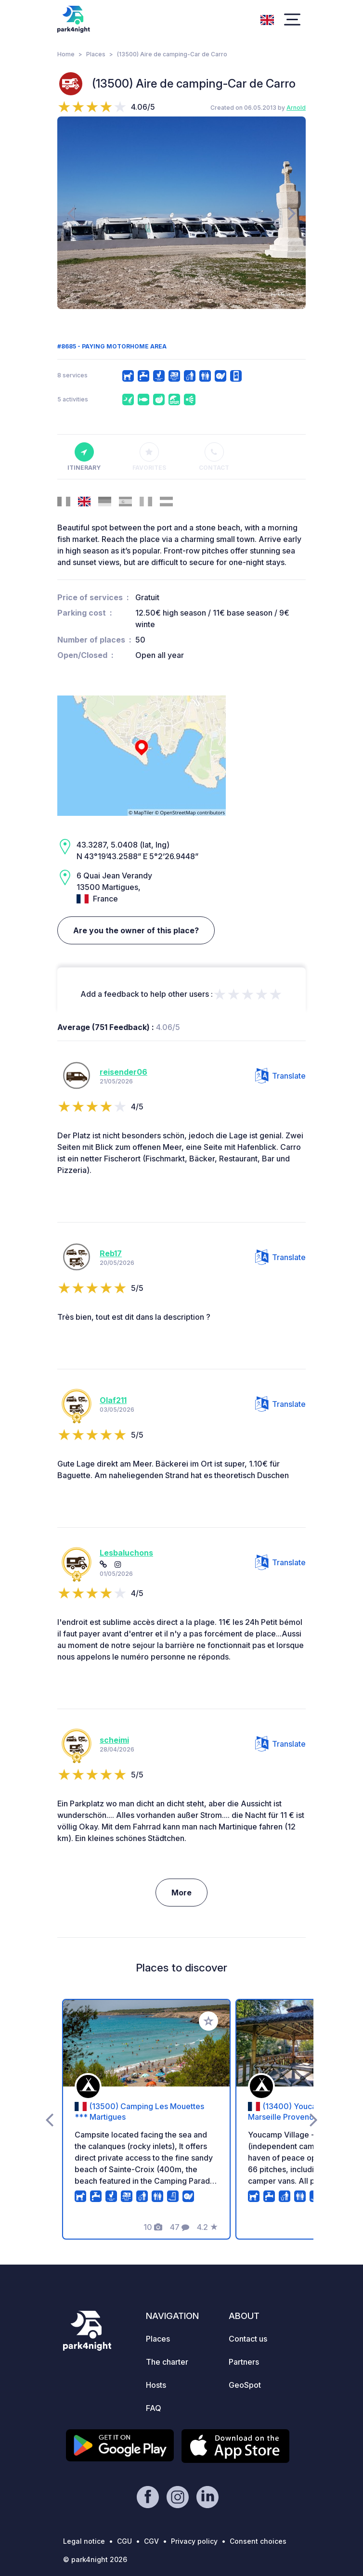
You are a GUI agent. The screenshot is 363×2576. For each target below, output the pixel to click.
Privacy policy (194, 2541)
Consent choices (258, 2541)
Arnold (296, 107)
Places (95, 54)
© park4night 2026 (95, 2559)
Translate (280, 1075)
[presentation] (71, 212)
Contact (214, 456)
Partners (244, 2362)
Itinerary (84, 456)
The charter (167, 2362)
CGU (124, 2541)
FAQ (153, 2408)
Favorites (149, 456)
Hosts (156, 2385)
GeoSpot (245, 2385)
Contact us (248, 2339)
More (181, 1892)
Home (66, 54)
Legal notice (84, 2541)
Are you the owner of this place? (136, 930)
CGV (151, 2541)
